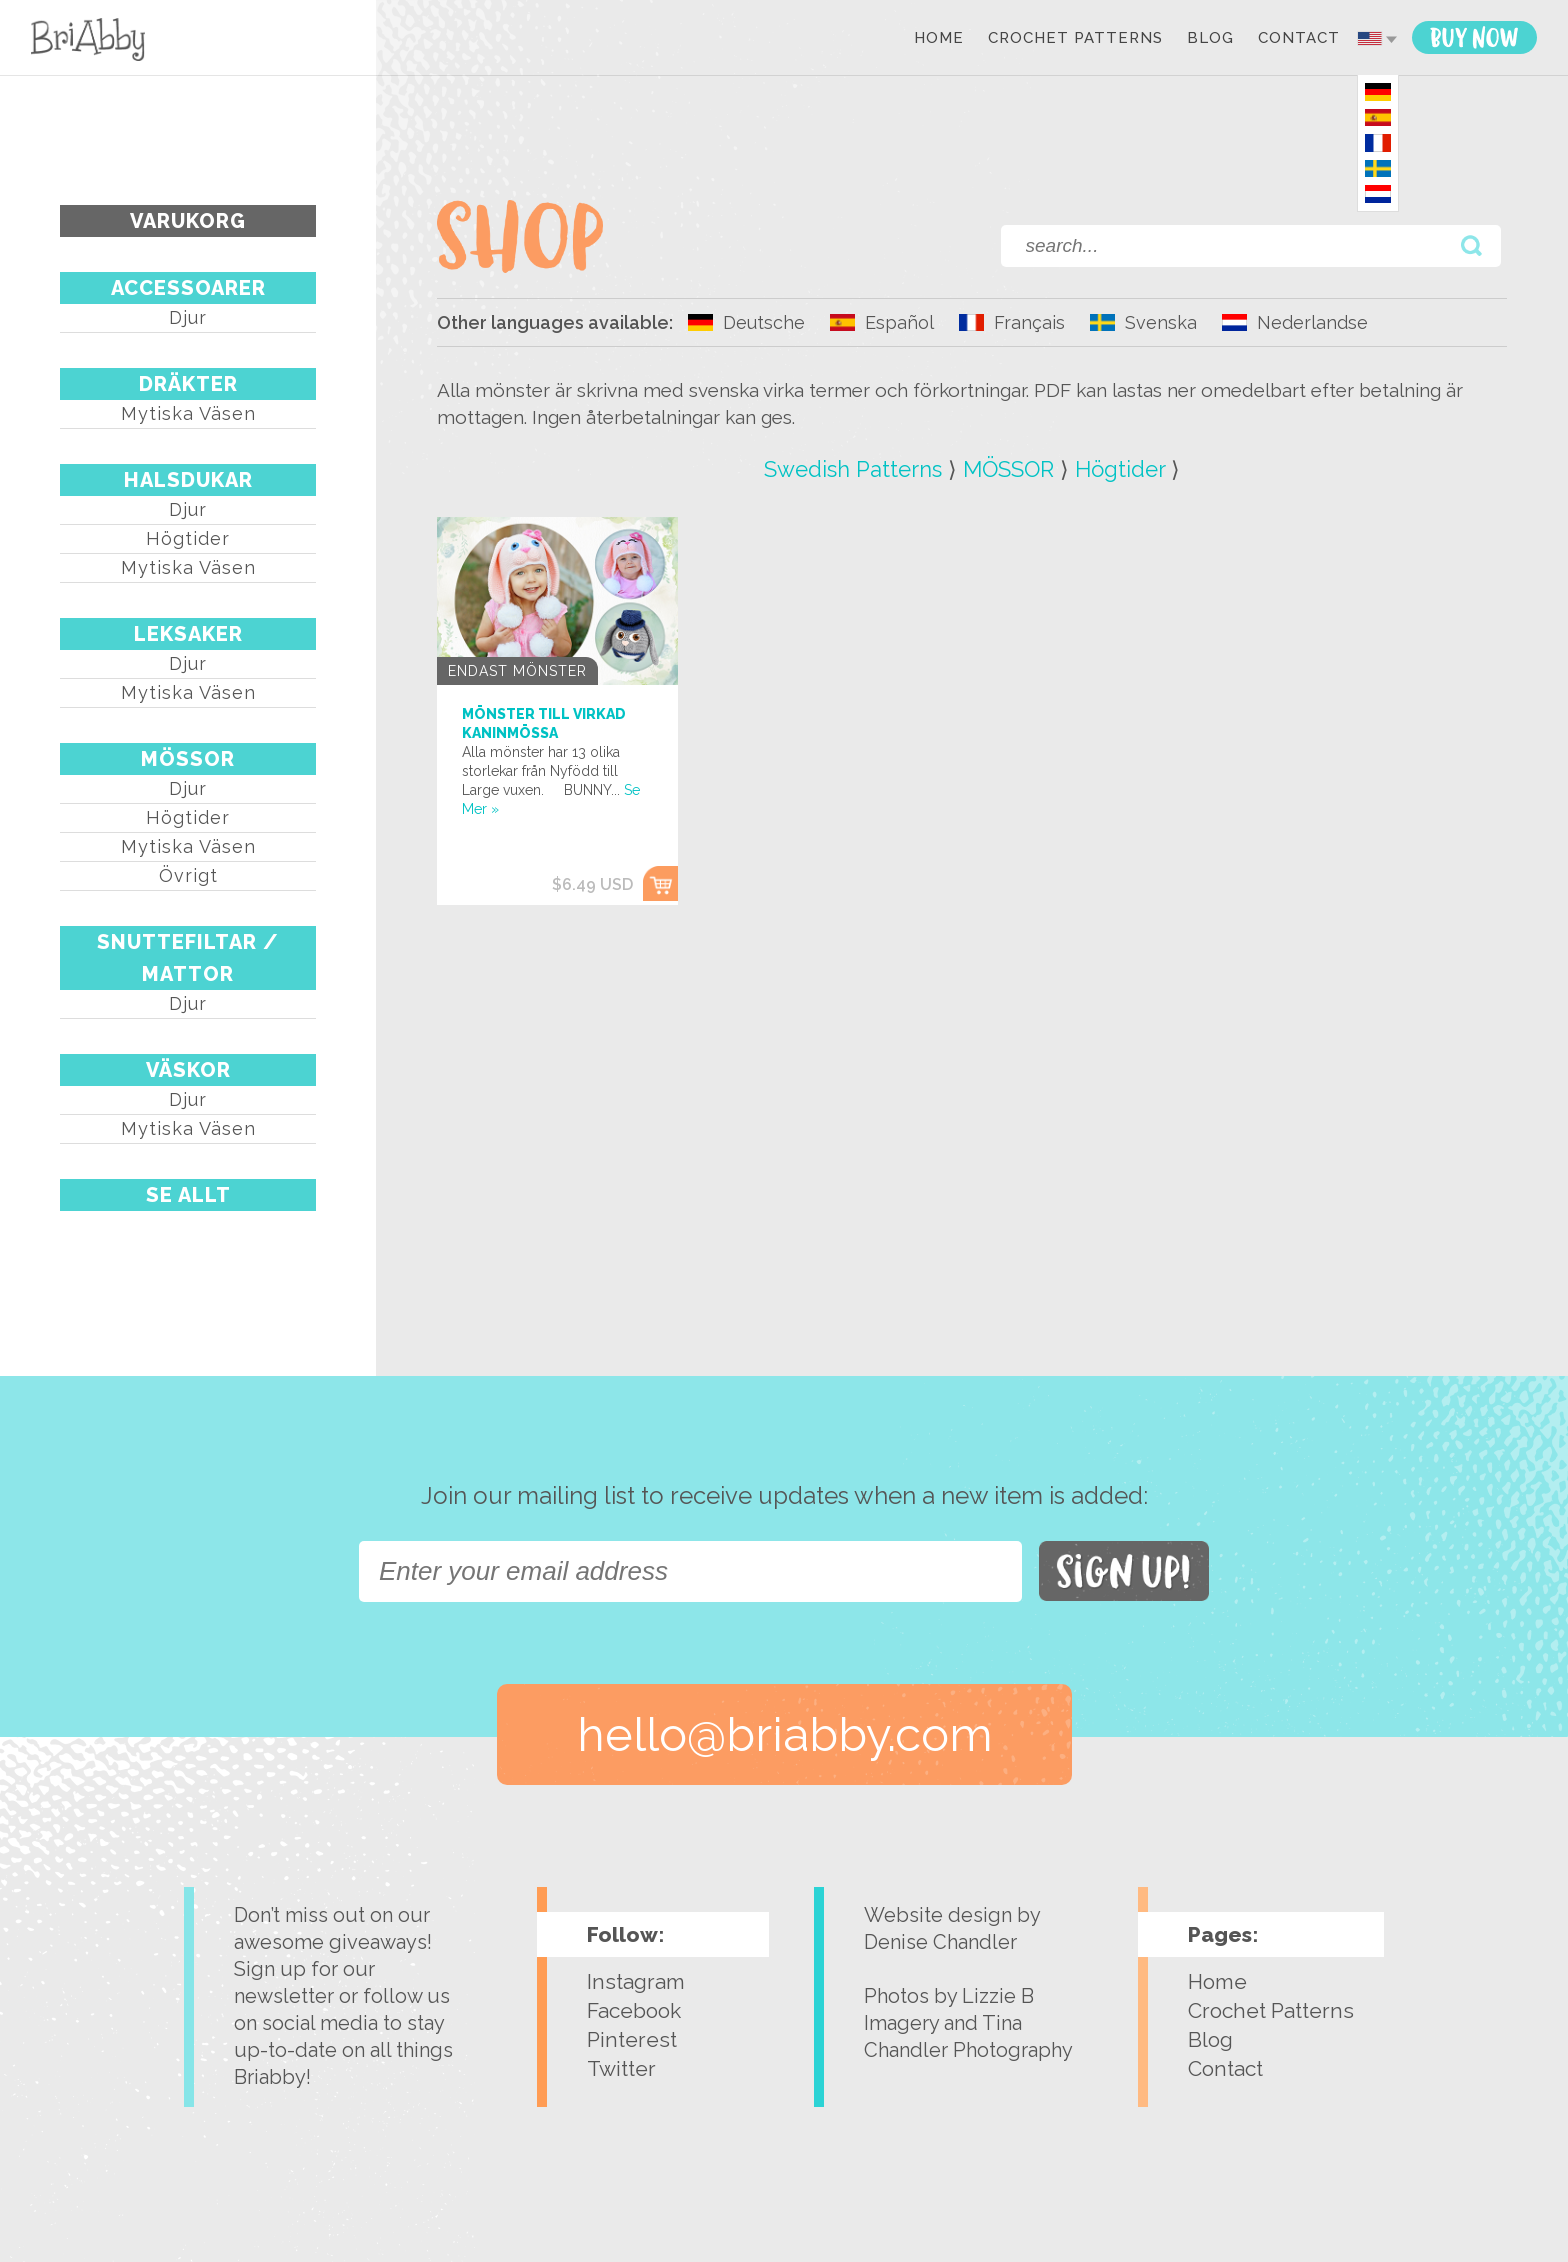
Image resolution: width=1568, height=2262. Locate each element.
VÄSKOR (188, 1070)
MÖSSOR (188, 759)
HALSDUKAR (188, 480)
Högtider (188, 538)
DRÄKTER (188, 384)
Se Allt (188, 1195)
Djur (188, 317)
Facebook (634, 2010)
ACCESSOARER (188, 288)
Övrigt (188, 875)
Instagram (636, 1981)
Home (939, 39)
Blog (1210, 39)
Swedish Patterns (853, 469)
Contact (1299, 39)
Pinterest (632, 2039)
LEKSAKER (188, 634)
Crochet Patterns (1075, 39)
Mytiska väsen (188, 413)
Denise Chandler (940, 1942)
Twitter (621, 2068)
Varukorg (188, 221)
